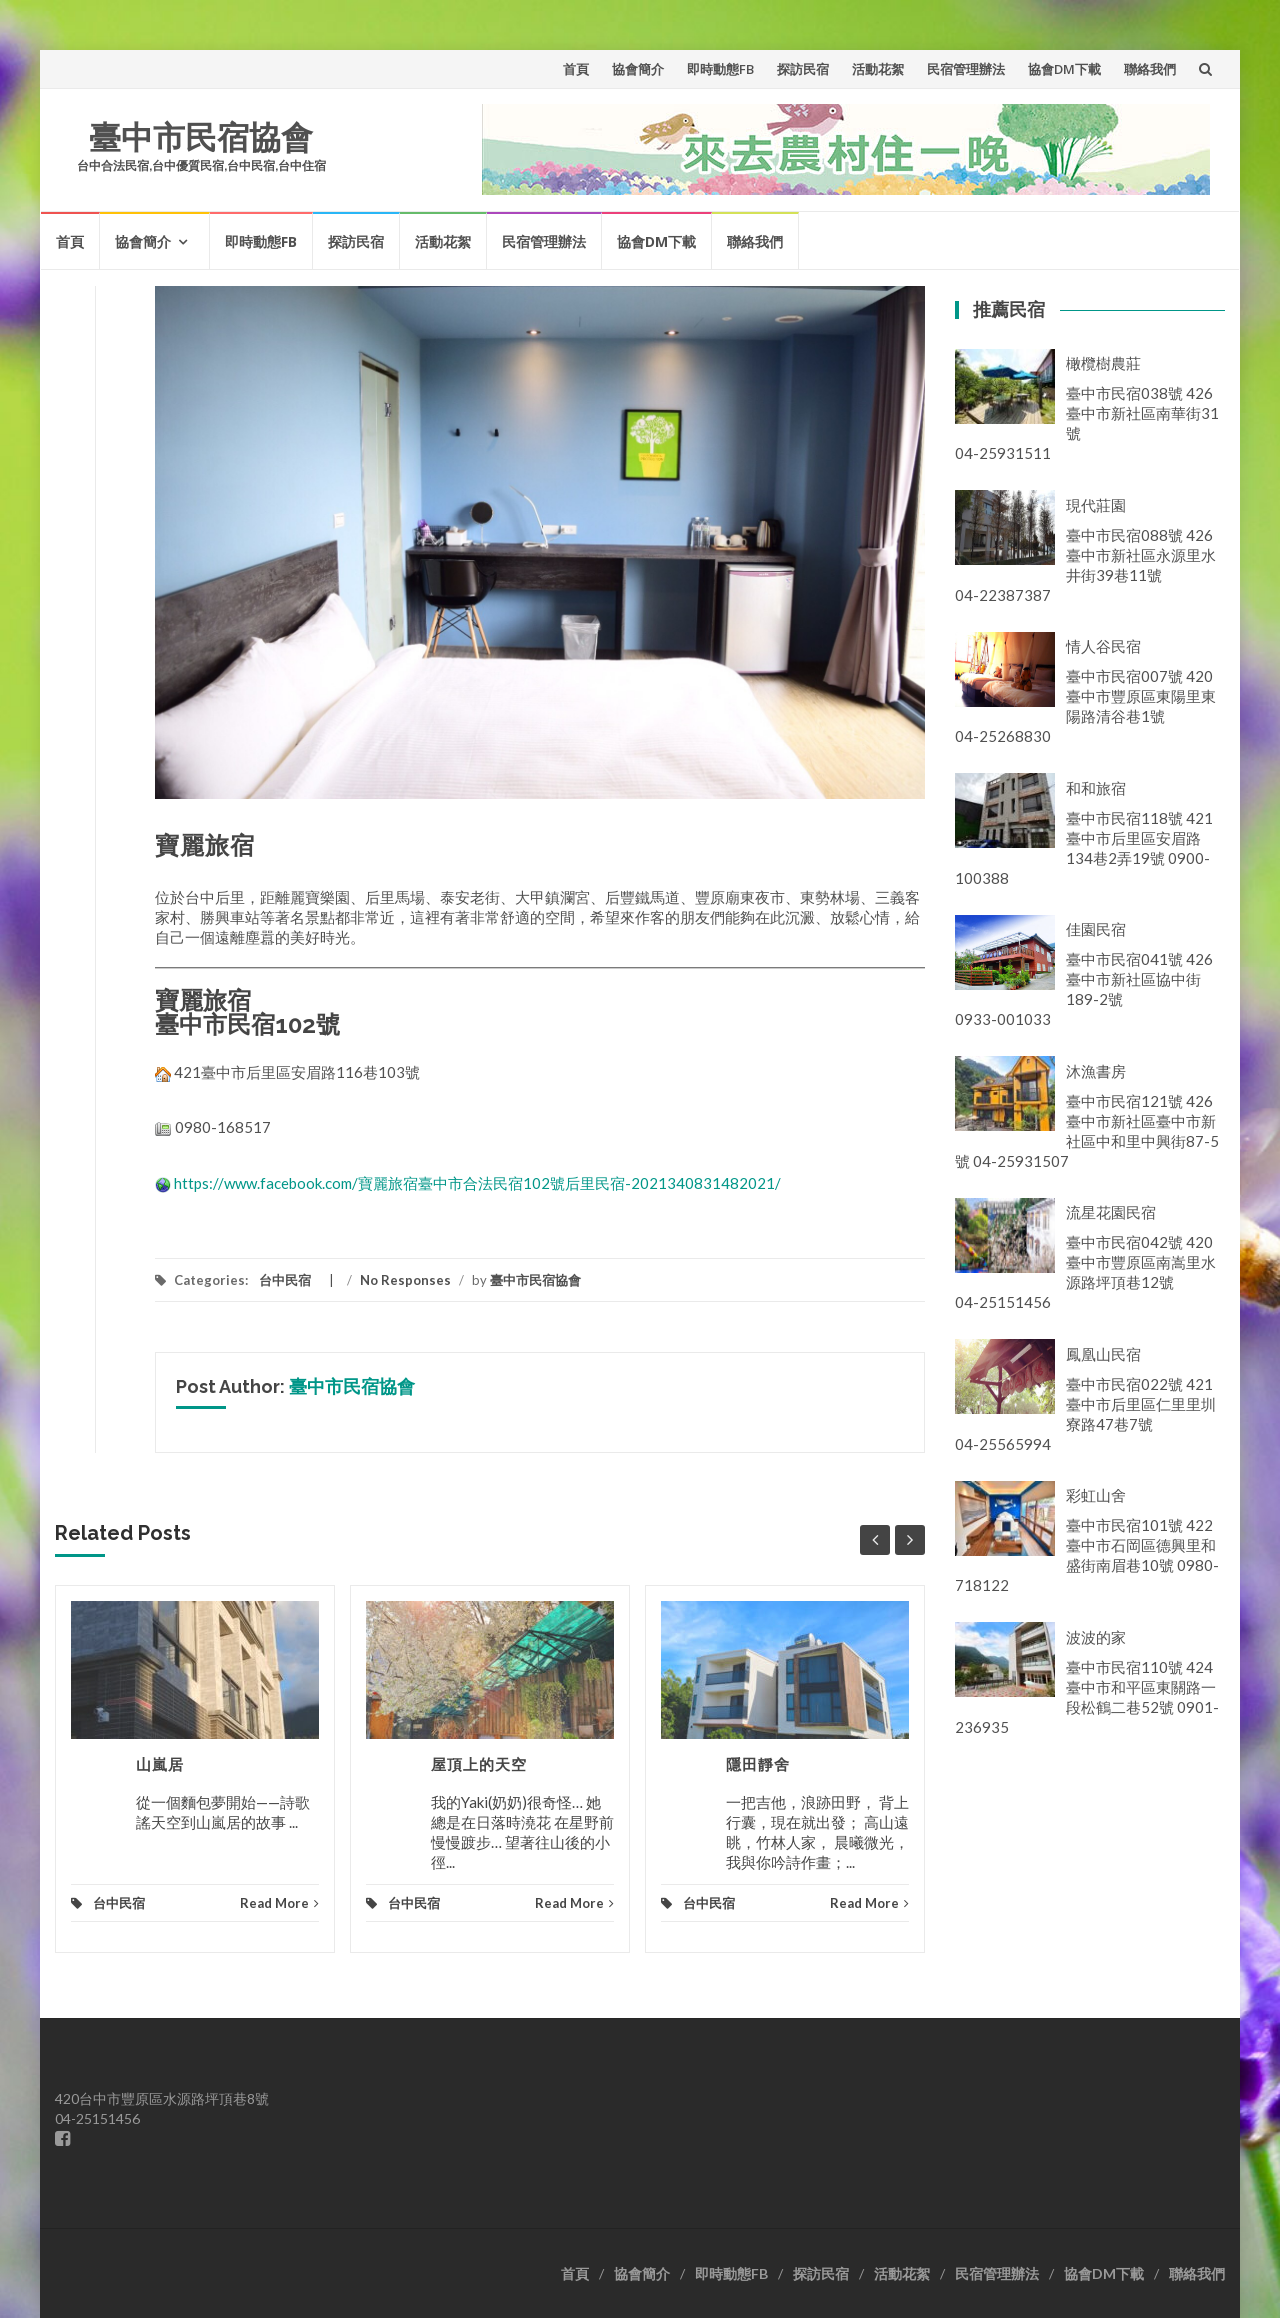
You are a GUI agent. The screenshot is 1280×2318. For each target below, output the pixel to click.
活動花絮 (878, 69)
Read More (279, 1903)
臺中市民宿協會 (201, 137)
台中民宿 (285, 1280)
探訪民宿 (803, 69)
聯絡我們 (1150, 69)
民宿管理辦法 (966, 69)
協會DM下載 (1064, 69)
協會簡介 (638, 69)
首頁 (576, 69)
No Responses (405, 1280)
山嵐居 (160, 1765)
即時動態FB (720, 69)
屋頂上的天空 (479, 1765)
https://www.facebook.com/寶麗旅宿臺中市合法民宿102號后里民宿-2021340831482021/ (477, 1183)
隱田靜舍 (758, 1765)
